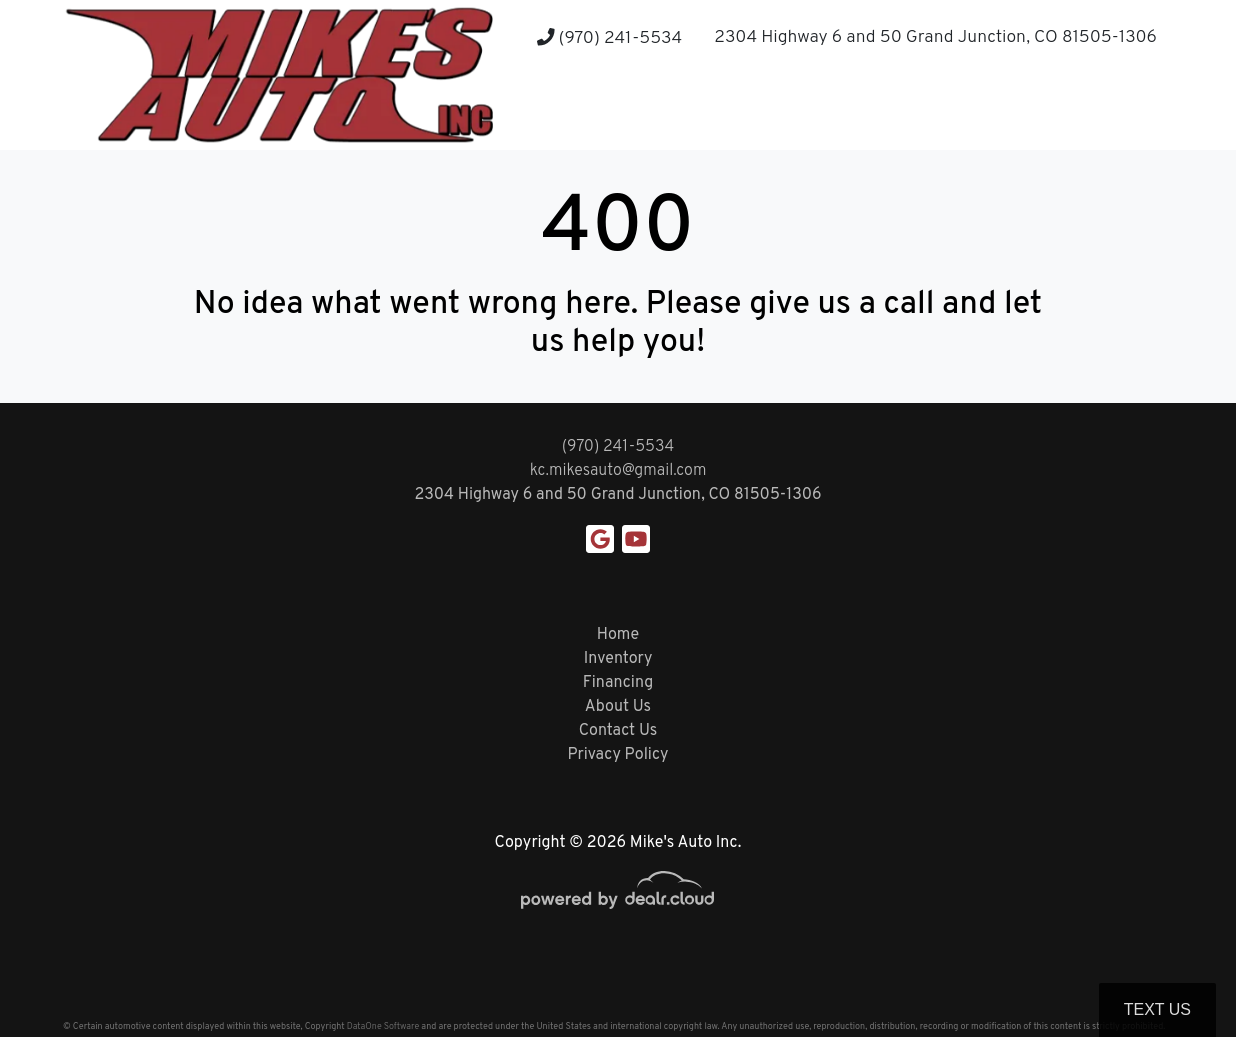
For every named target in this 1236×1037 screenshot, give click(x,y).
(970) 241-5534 (610, 38)
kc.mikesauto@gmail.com (618, 471)
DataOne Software (383, 1026)
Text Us (1157, 1009)
